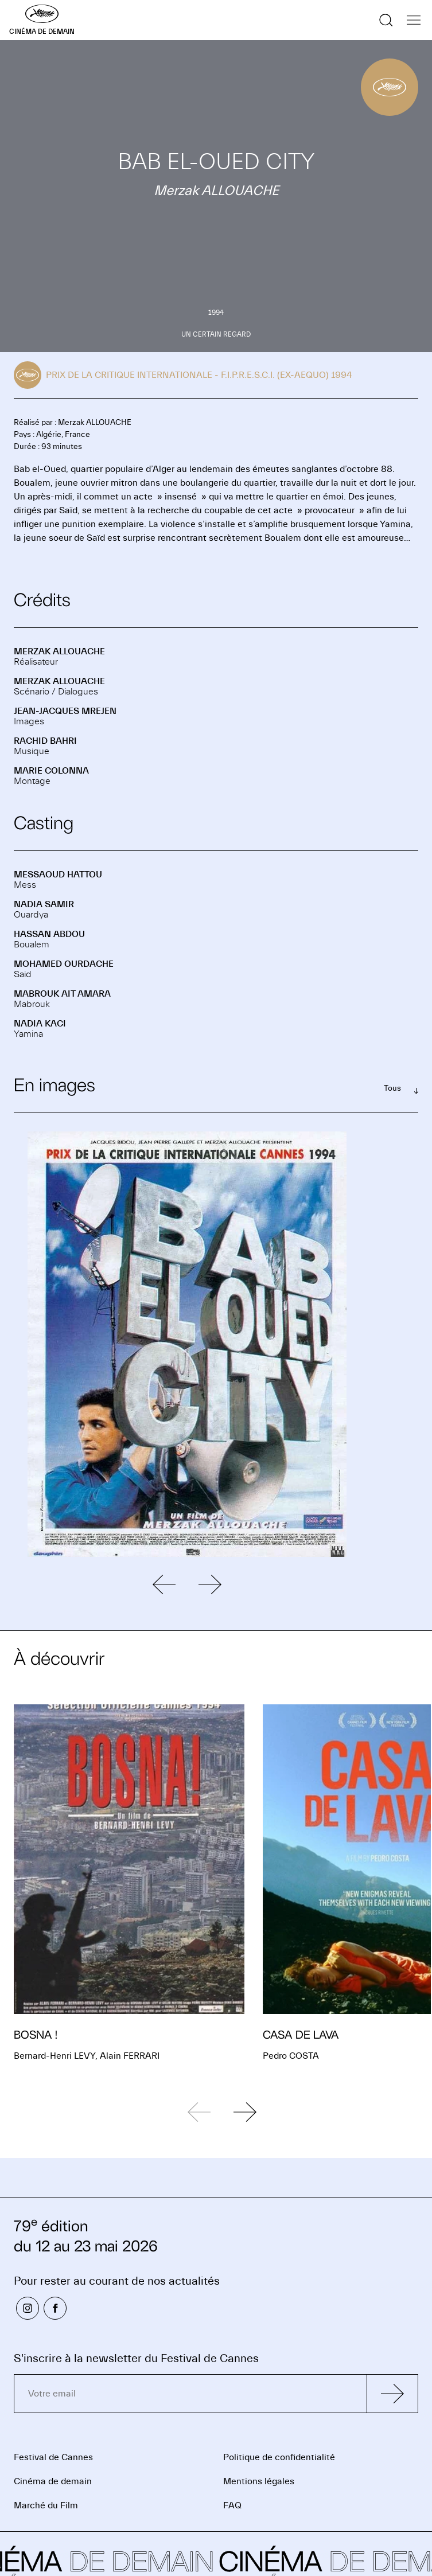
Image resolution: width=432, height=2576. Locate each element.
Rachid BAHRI (45, 741)
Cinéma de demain (53, 2481)
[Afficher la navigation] (413, 20)
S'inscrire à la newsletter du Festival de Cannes (136, 2358)
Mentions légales (258, 2481)
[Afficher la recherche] (386, 20)
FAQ (232, 2505)
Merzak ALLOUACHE (59, 651)
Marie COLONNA (51, 771)
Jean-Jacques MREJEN (65, 711)
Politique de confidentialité (279, 2457)
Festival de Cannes (53, 2457)
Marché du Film (46, 2505)
